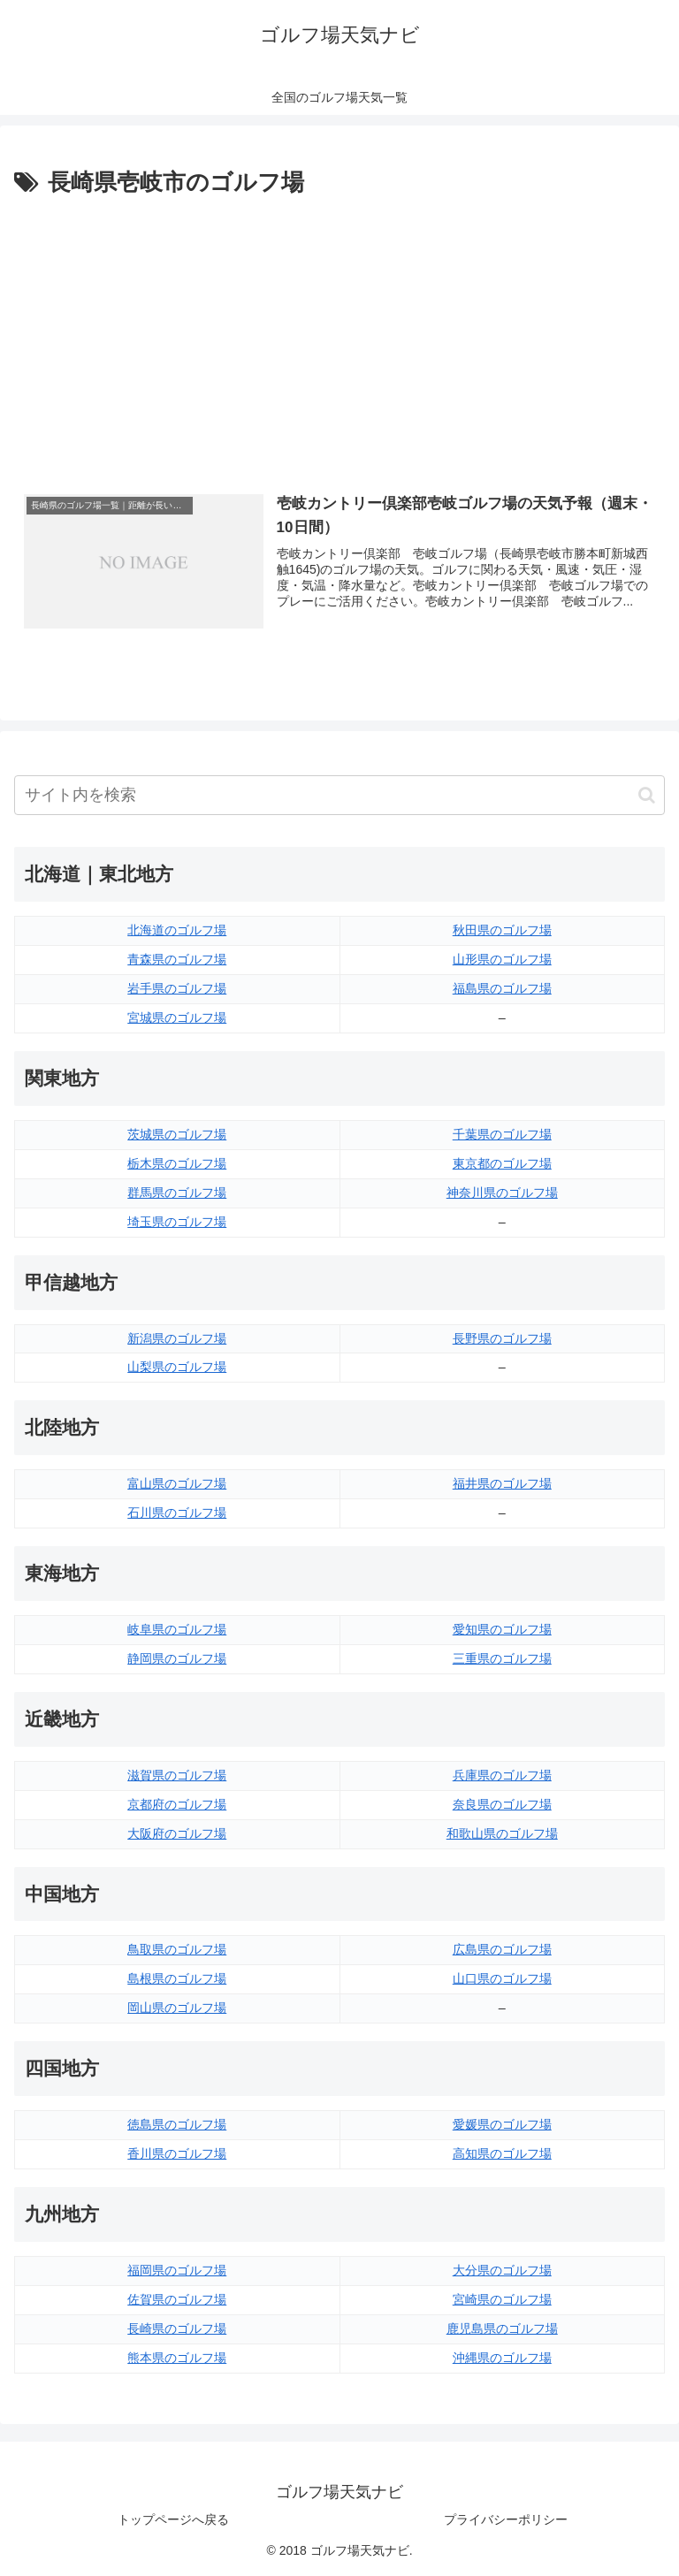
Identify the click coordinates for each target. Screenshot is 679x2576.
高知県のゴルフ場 (502, 2153)
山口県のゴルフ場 (502, 1978)
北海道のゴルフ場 (176, 930)
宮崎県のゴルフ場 (502, 2299)
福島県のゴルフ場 (502, 988)
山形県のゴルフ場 (502, 959)
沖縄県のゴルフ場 (502, 2358)
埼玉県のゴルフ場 (176, 1222)
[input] (339, 795)
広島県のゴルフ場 (502, 1949)
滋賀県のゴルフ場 (176, 1775)
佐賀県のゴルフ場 (176, 2299)
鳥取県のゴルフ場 (176, 1949)
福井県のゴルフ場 (502, 1483)
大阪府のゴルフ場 (176, 1833)
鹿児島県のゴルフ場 (502, 2328)
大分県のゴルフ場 (502, 2270)
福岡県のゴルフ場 (176, 2270)
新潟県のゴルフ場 (176, 1338)
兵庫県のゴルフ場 (502, 1775)
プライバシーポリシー (506, 2519)
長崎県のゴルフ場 (176, 2328)
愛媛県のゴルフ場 (502, 2124)
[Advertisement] (339, 335)
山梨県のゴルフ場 (176, 1367)
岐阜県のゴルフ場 (176, 1629)
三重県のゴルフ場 (502, 1658)
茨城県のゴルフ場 (176, 1134)
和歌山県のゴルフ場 (502, 1833)
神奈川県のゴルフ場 (502, 1192)
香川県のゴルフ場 (176, 2153)
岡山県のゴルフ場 (176, 2008)
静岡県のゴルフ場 (176, 1658)
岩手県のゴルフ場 (176, 988)
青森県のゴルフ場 (176, 959)
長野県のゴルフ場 (502, 1338)
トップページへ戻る (173, 2519)
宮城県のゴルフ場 (176, 1017)
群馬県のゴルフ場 (176, 1192)
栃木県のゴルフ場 (176, 1163)
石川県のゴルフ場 (176, 1512)
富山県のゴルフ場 (176, 1483)
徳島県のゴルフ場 (176, 2124)
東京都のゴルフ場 (502, 1163)
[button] (646, 795)
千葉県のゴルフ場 (502, 1134)
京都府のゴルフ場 (176, 1804)
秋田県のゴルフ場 (502, 930)
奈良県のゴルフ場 (502, 1804)
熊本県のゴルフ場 (176, 2358)
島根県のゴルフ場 (176, 1978)
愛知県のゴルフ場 (502, 1629)
